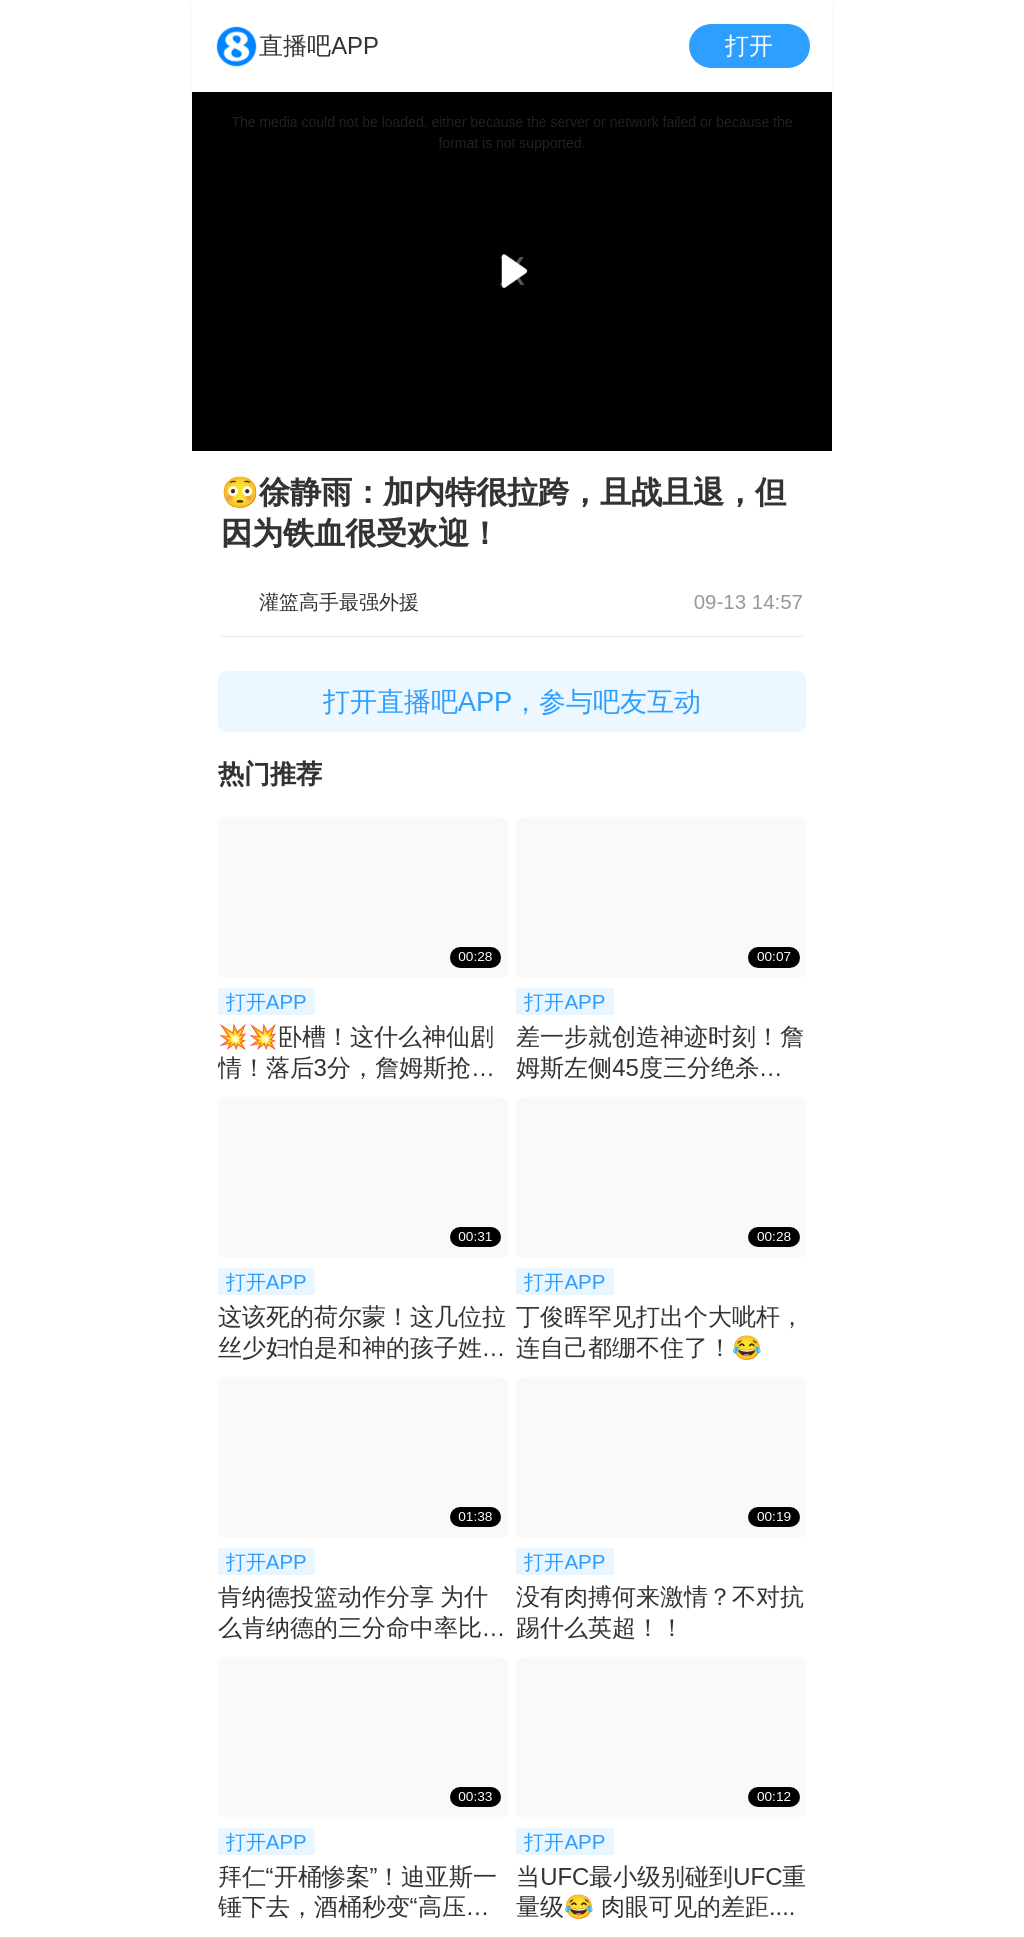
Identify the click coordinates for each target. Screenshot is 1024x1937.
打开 (749, 45)
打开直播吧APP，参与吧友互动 (512, 701)
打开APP (266, 1001)
